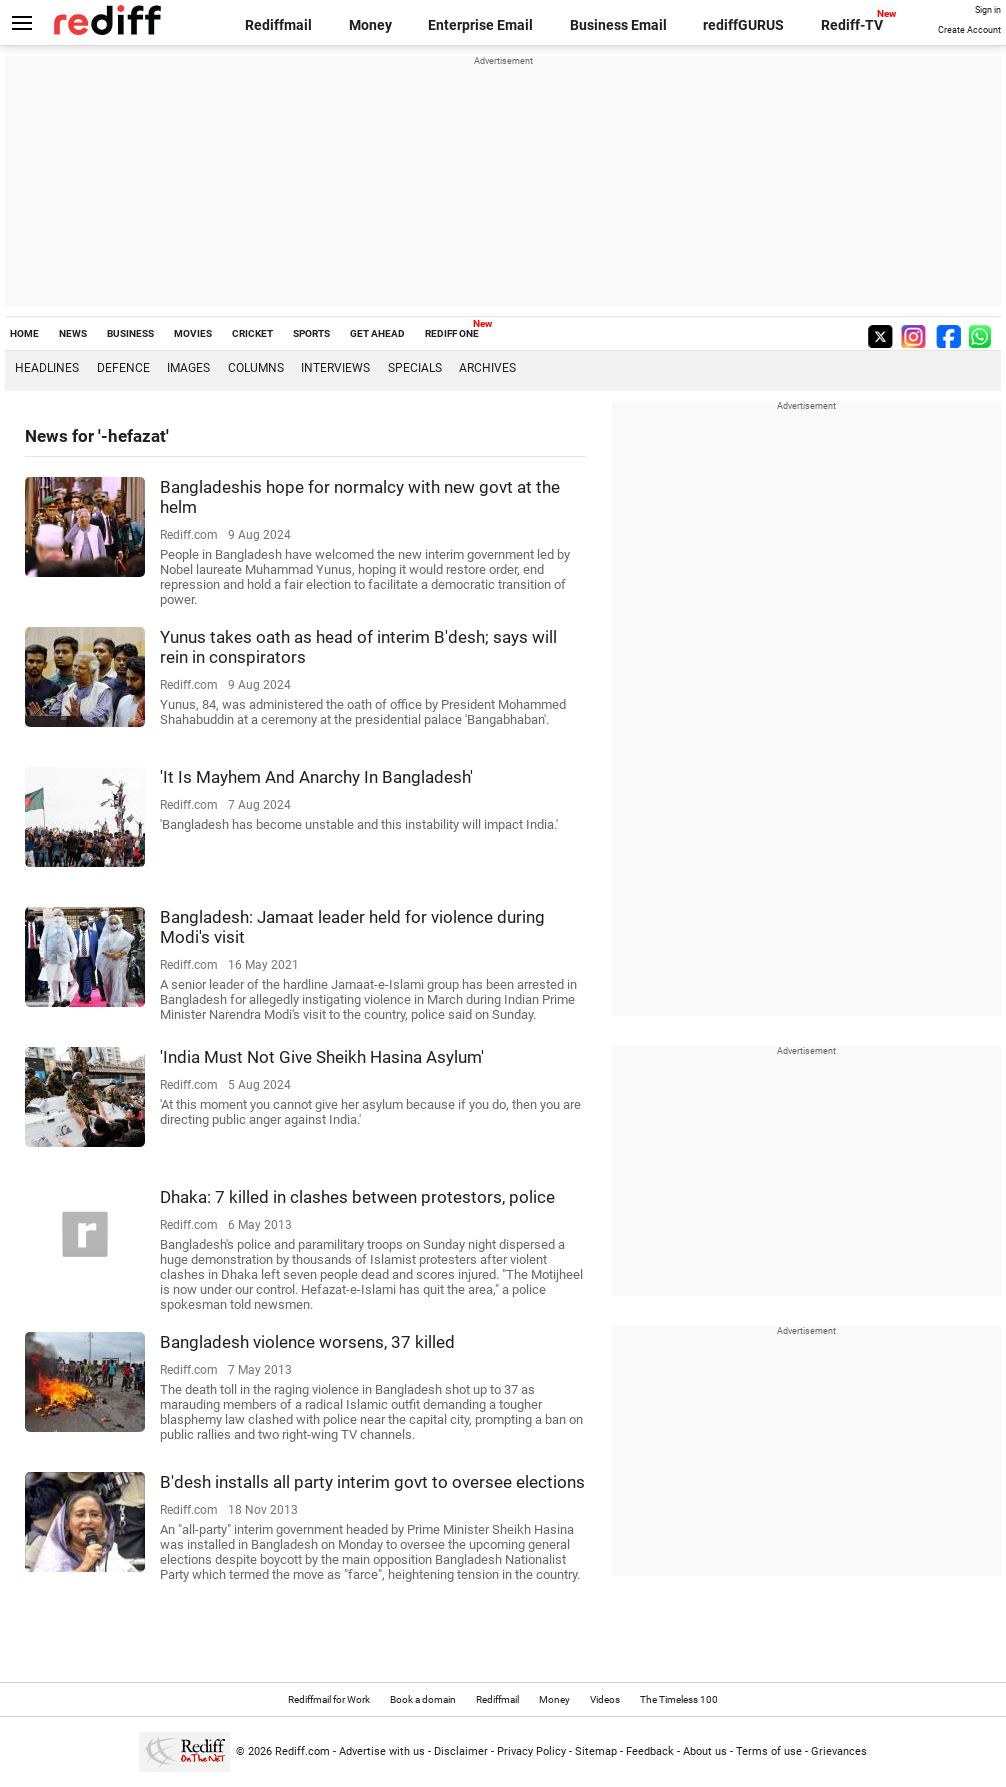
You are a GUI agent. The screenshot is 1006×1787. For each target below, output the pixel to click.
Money (370, 25)
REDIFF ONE (452, 333)
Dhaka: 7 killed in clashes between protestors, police (357, 1197)
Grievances (839, 1751)
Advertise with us (382, 1751)
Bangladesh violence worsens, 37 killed (307, 1342)
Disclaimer (461, 1751)
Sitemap (596, 1751)
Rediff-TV (852, 25)
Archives (487, 368)
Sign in (988, 10)
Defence (123, 368)
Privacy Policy (531, 1751)
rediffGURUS (743, 25)
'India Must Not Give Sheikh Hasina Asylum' (322, 1057)
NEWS (73, 333)
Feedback (650, 1751)
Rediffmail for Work (329, 1699)
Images (188, 368)
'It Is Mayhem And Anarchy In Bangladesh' (316, 777)
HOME (24, 333)
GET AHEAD (377, 333)
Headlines (47, 368)
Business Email (618, 25)
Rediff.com (302, 1751)
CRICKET (252, 333)
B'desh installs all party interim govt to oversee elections (372, 1482)
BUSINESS (130, 333)
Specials (415, 368)
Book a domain (423, 1699)
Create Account (969, 30)
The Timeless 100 (679, 1699)
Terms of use (769, 1751)
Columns (256, 368)
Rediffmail (278, 25)
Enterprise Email (480, 25)
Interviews (335, 368)
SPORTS (311, 333)
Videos (605, 1699)
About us (705, 1751)
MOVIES (193, 333)
